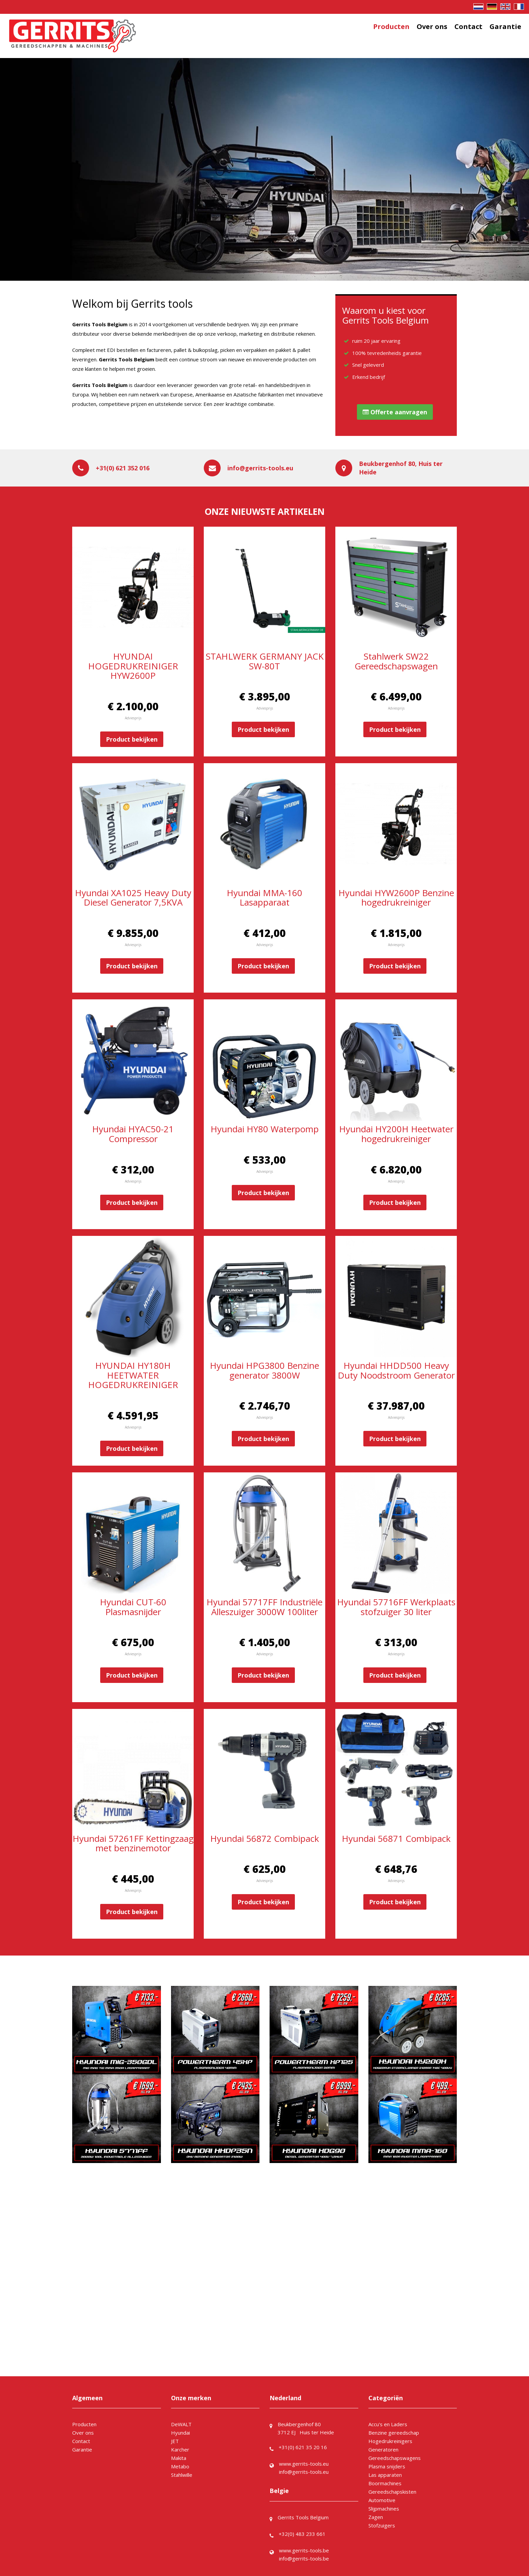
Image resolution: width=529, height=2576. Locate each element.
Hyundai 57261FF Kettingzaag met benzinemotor (133, 1843)
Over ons (432, 26)
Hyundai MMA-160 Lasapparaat (264, 898)
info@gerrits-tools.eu (260, 468)
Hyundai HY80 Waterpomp (265, 1129)
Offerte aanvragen (395, 412)
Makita (178, 2458)
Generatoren (383, 2449)
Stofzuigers (381, 2525)
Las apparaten (385, 2474)
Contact (468, 26)
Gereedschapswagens (394, 2458)
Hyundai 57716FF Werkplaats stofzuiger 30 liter (396, 1607)
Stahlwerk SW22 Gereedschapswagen (396, 661)
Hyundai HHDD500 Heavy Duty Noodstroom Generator (396, 1370)
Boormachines (384, 2483)
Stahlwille (181, 2474)
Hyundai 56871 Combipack (396, 1838)
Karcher (180, 2449)
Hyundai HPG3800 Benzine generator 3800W (264, 1370)
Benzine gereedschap (393, 2432)
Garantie (505, 26)
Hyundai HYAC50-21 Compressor (133, 1134)
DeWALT (181, 2424)
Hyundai (180, 2432)
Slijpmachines (383, 2508)
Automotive (381, 2500)
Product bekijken (132, 739)
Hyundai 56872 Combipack (264, 1838)
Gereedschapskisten (392, 2491)
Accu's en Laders (387, 2424)
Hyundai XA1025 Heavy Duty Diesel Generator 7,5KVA (133, 898)
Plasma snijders (386, 2466)
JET (175, 2441)
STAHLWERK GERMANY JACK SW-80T (265, 661)
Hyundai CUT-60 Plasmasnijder (133, 1607)
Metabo (180, 2466)
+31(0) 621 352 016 (122, 468)
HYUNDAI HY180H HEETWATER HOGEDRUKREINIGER (133, 1375)
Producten (391, 26)
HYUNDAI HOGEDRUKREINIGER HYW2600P (133, 666)
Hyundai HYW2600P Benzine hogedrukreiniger (396, 898)
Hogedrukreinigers (390, 2441)
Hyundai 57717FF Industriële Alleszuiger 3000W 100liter (264, 1607)
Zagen (375, 2517)
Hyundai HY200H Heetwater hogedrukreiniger (396, 1134)
